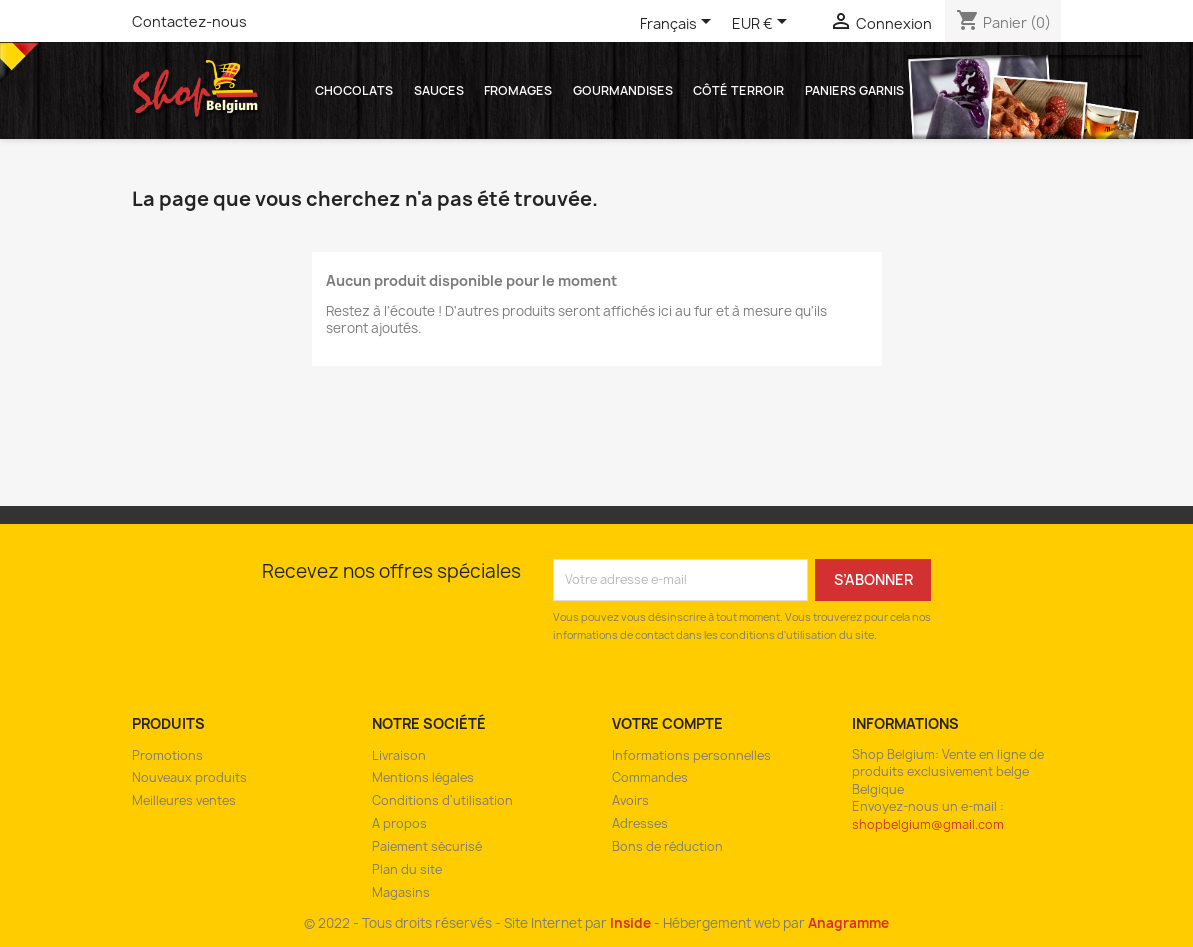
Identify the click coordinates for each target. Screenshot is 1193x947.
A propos (399, 823)
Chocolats (354, 90)
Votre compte (667, 723)
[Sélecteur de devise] (763, 25)
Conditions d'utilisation (442, 800)
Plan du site (407, 869)
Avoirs (630, 800)
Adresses (640, 823)
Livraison (399, 755)
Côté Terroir (738, 90)
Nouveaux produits (189, 777)
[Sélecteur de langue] (679, 25)
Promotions (167, 755)
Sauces (439, 90)
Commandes (650, 777)
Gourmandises (623, 90)
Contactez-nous (189, 21)
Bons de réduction (667, 846)
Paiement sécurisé (427, 846)
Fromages (518, 90)
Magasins (401, 892)
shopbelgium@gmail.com (928, 824)
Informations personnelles (691, 755)
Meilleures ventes (184, 800)
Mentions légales (423, 777)
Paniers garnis (854, 90)
